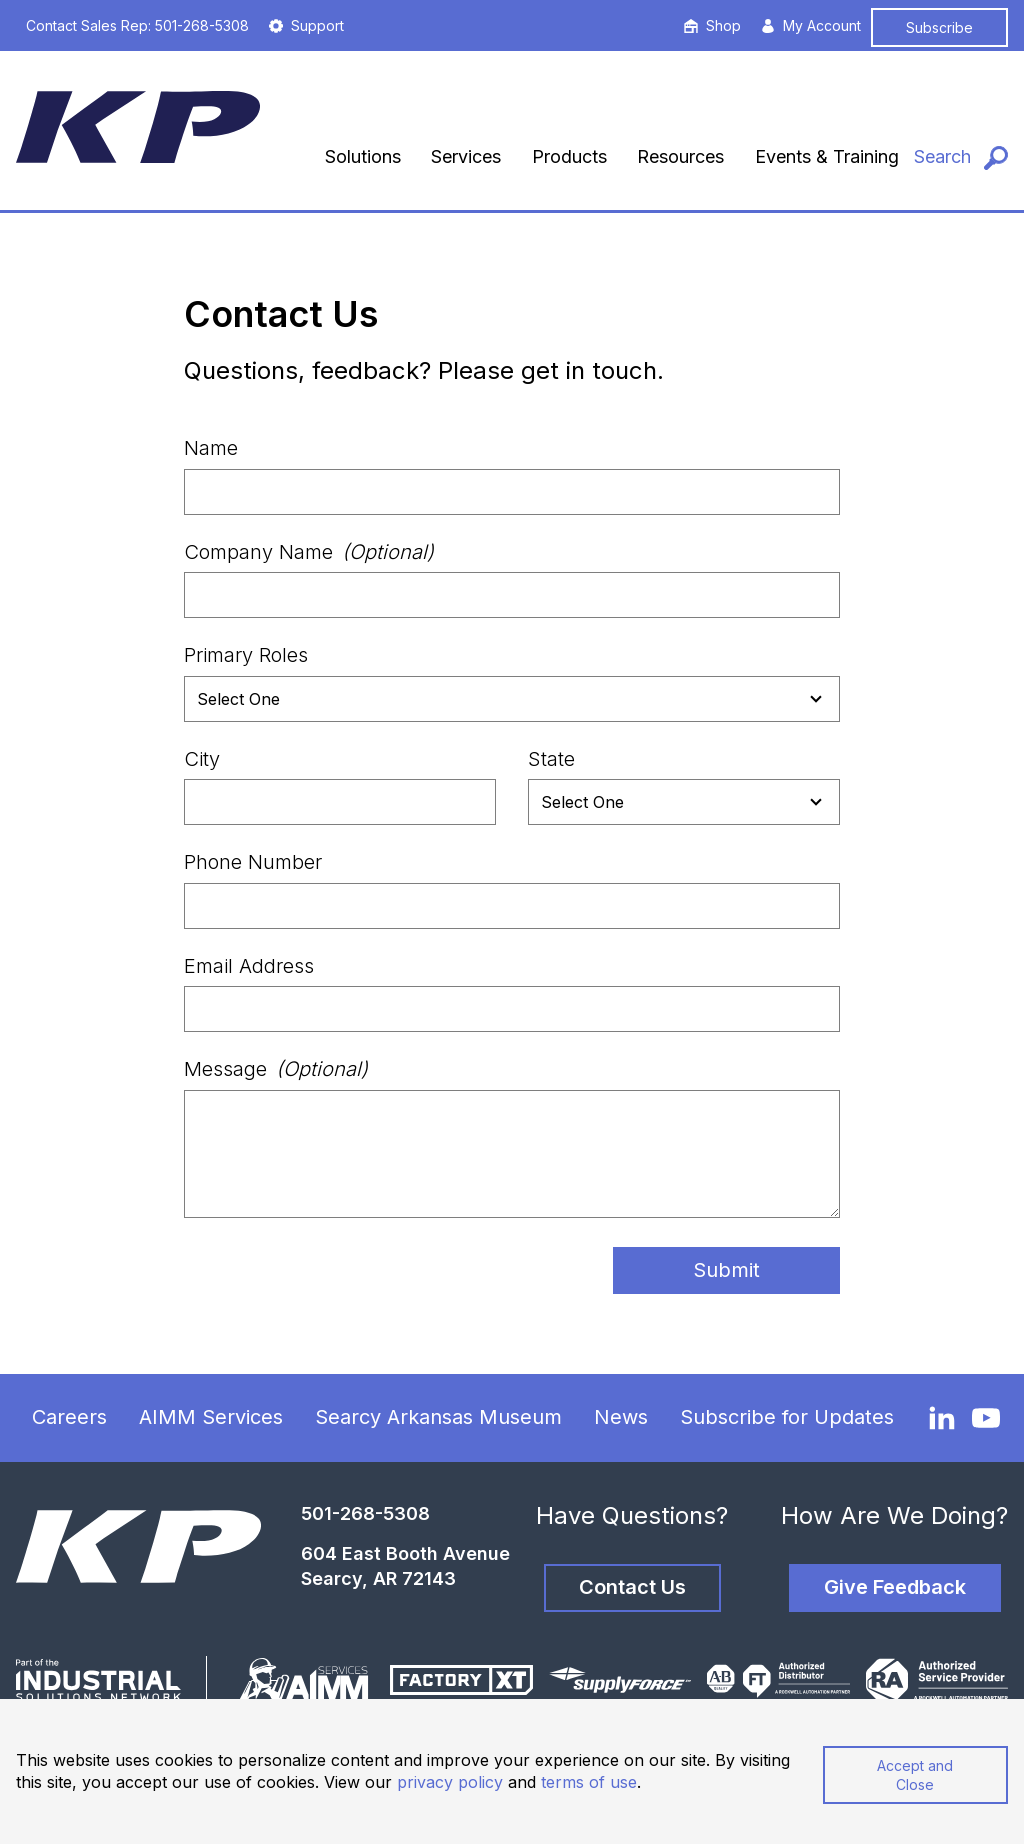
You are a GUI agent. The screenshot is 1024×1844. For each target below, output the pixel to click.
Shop (712, 25)
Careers (69, 1417)
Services (466, 156)
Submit (726, 1270)
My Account (811, 25)
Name (211, 448)
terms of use (589, 1782)
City (202, 759)
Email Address (249, 966)
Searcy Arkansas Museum (438, 1417)
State (551, 759)
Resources (680, 156)
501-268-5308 (365, 1513)
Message (276, 1069)
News (621, 1417)
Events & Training (827, 156)
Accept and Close (915, 1775)
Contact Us (632, 1587)
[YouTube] (986, 1418)
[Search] (961, 157)
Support (306, 25)
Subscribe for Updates (787, 1417)
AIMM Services (211, 1417)
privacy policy (450, 1782)
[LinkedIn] (942, 1417)
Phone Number (253, 862)
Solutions (363, 156)
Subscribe (939, 27)
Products (569, 156)
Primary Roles (246, 655)
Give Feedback (895, 1587)
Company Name (309, 552)
